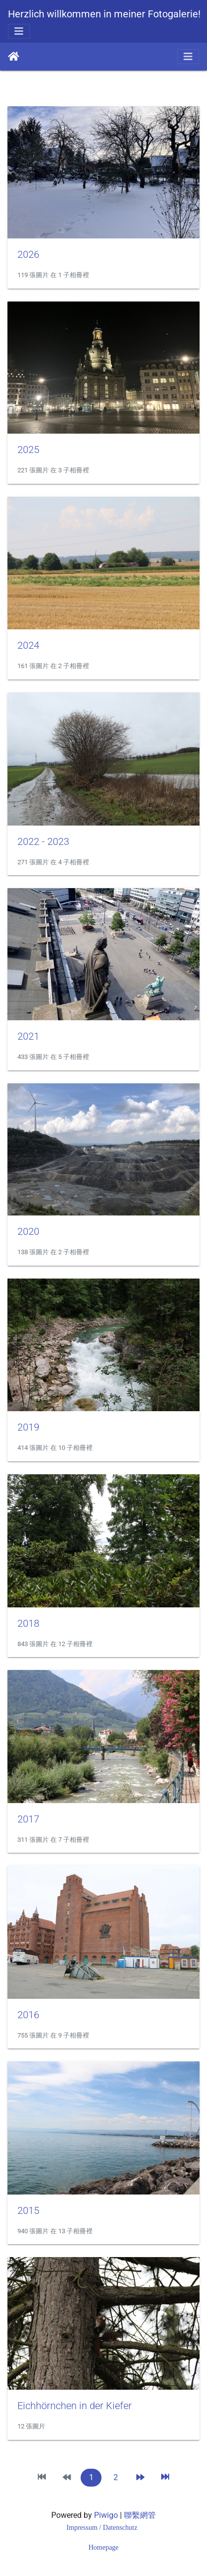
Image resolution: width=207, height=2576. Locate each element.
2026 (28, 254)
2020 (28, 1231)
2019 (28, 1427)
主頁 (13, 56)
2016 (28, 2015)
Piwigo (106, 2515)
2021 (28, 1036)
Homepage (104, 2547)
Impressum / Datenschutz (103, 2527)
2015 (28, 2210)
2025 (28, 449)
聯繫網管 (140, 2515)
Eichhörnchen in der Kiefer (74, 2406)
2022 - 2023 (43, 841)
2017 (28, 1819)
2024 (28, 645)
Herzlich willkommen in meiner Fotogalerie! (104, 14)
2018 (28, 1623)
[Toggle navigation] (19, 31)
